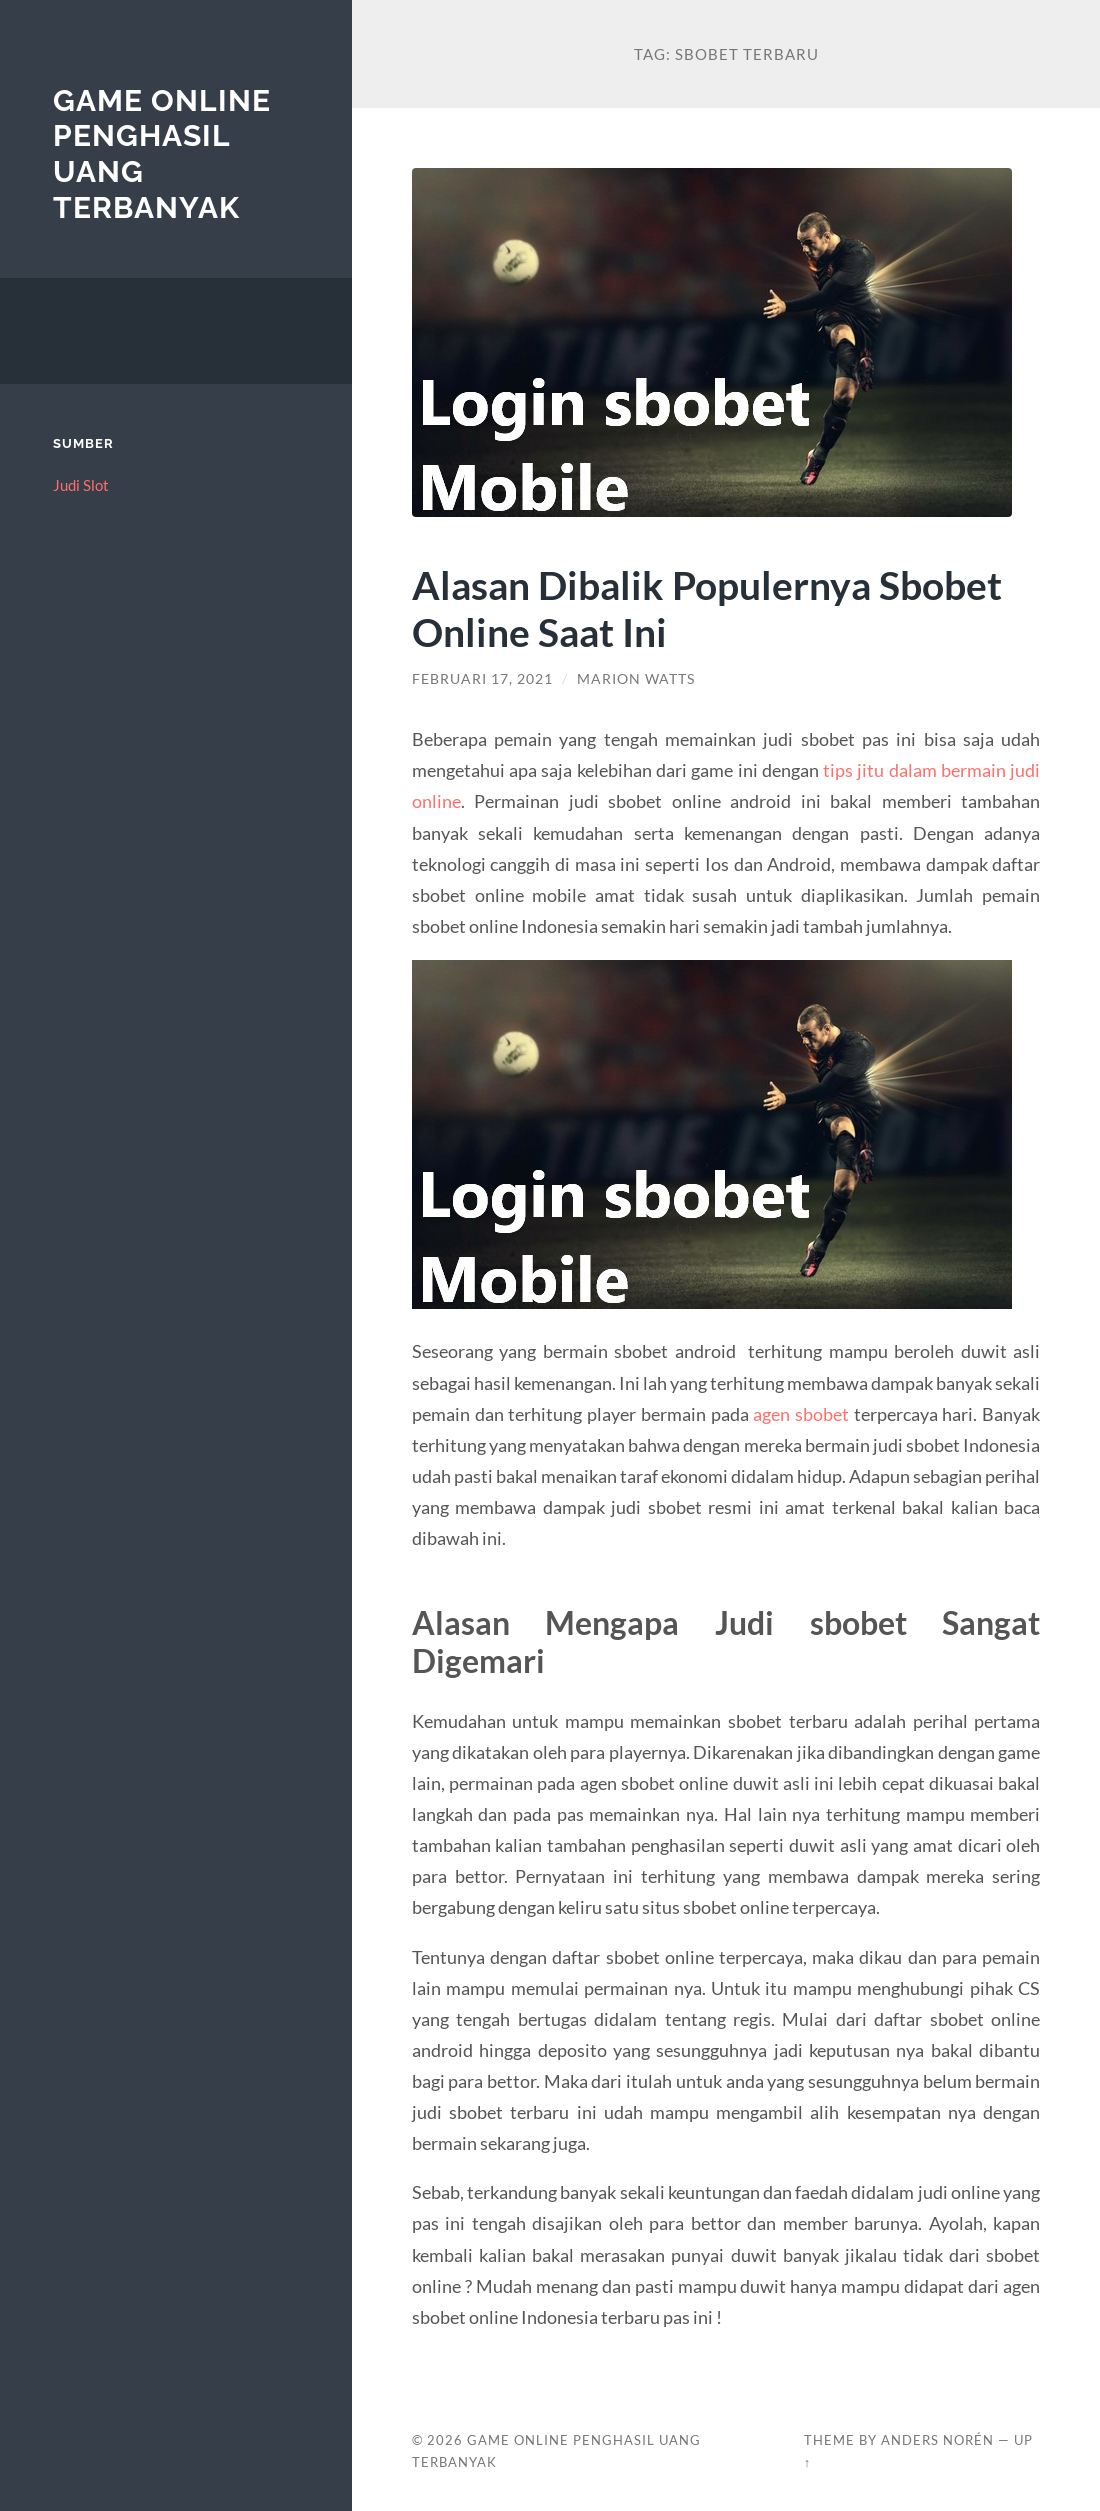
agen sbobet (801, 1414)
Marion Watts (636, 679)
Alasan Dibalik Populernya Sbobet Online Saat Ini (707, 608)
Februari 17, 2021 (482, 679)
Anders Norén (937, 2440)
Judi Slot (81, 485)
